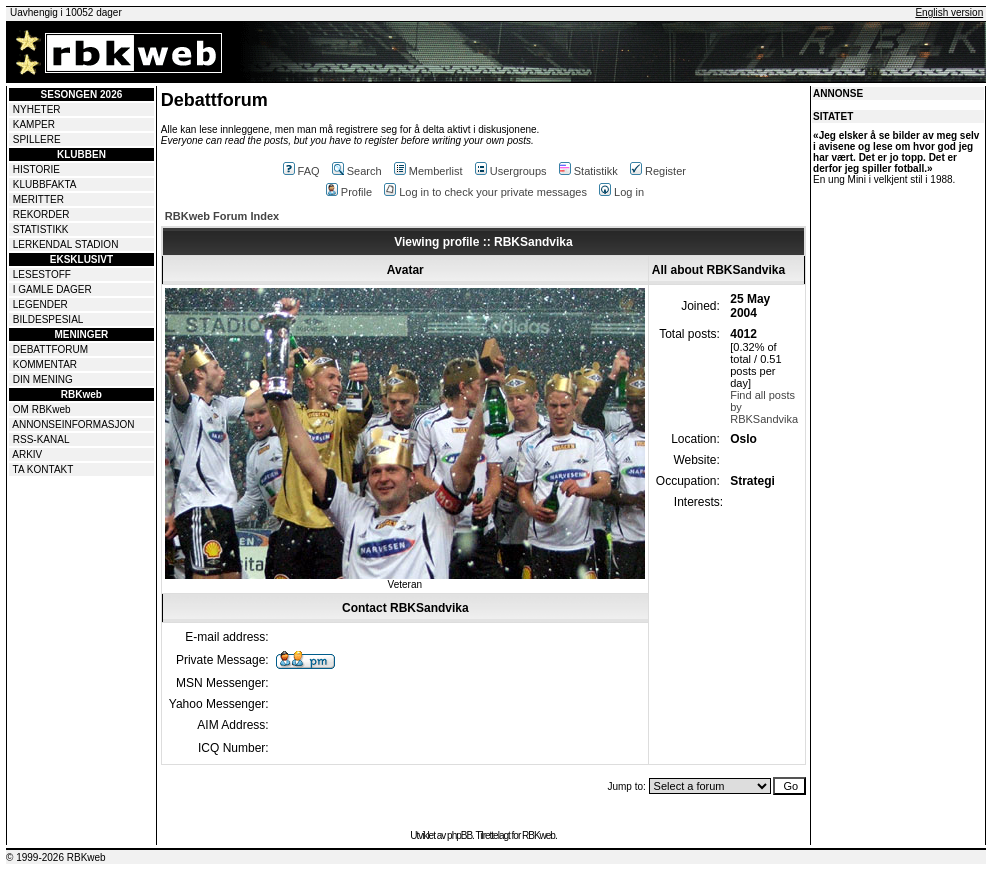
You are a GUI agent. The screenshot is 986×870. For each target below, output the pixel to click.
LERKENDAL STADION (66, 244)
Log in (621, 192)
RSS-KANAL (41, 439)
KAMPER (34, 124)
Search (357, 171)
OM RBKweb (42, 409)
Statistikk (588, 171)
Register (658, 171)
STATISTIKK (41, 229)
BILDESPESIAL (48, 319)
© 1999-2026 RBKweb (56, 857)
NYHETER (37, 109)
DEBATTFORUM (50, 349)
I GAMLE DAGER (52, 289)
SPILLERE (37, 139)
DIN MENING (43, 379)
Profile (349, 192)
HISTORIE (36, 169)
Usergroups (511, 171)
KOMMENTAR (45, 364)
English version (949, 12)
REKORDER (41, 214)
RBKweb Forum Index (222, 216)
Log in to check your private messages (485, 192)
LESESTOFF (42, 274)
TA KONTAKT (43, 469)
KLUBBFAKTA (45, 184)
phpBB (459, 835)
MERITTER (38, 199)
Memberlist (428, 171)
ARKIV (27, 454)
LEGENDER (40, 304)
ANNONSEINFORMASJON (73, 424)
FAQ (301, 171)
